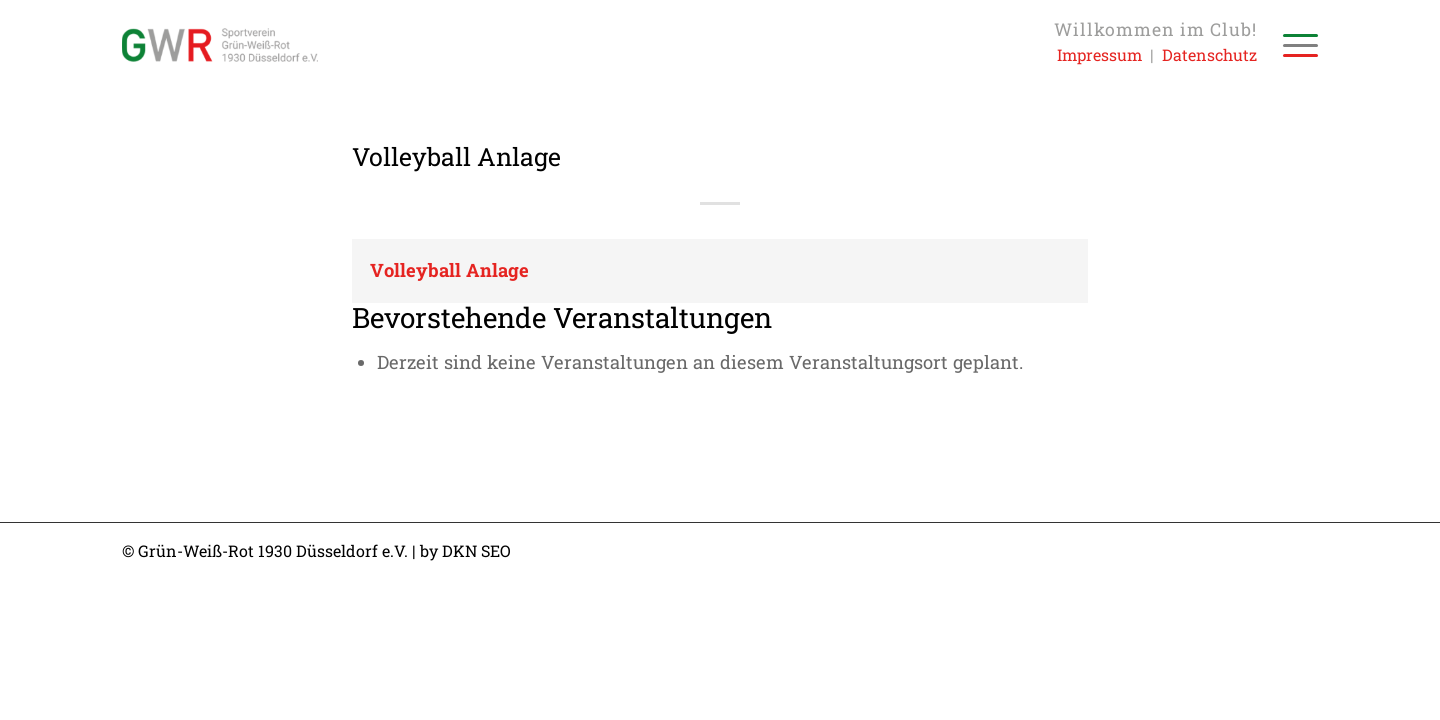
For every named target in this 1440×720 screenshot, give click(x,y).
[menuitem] (1294, 45)
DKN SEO (476, 550)
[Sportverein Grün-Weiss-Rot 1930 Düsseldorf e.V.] (220, 45)
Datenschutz (1209, 54)
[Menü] (1294, 45)
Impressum (1099, 54)
